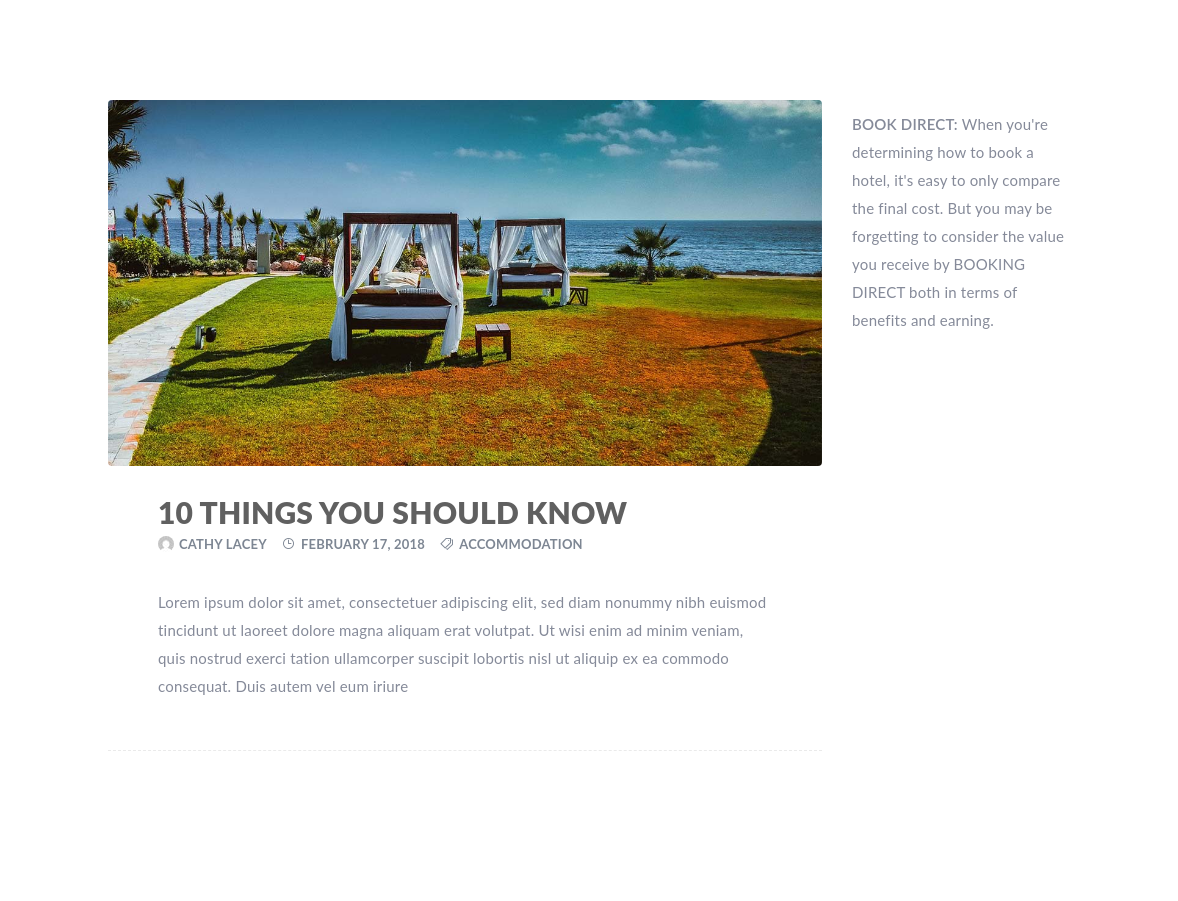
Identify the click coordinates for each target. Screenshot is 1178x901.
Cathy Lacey (223, 544)
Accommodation (521, 544)
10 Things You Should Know (392, 512)
